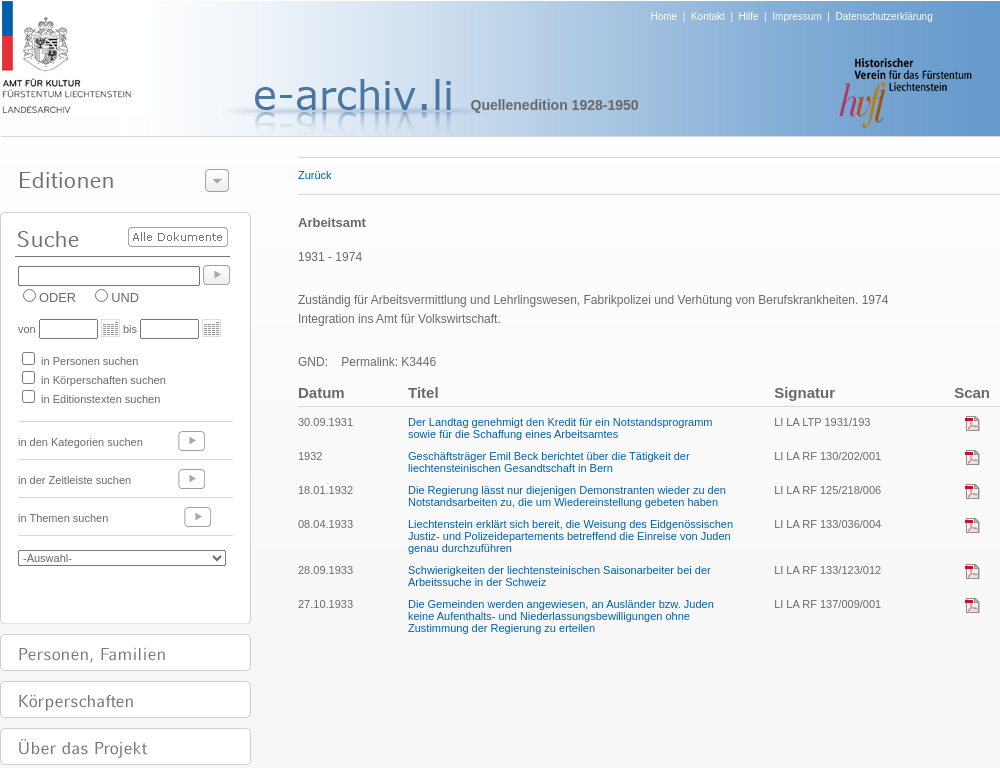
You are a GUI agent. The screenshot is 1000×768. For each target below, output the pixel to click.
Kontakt (708, 16)
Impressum (796, 16)
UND (125, 297)
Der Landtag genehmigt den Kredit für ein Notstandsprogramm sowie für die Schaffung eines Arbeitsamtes (560, 428)
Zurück (315, 175)
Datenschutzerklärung (883, 16)
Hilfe (749, 16)
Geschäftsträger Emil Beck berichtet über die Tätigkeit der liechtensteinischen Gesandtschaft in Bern (549, 462)
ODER (57, 297)
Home (664, 16)
